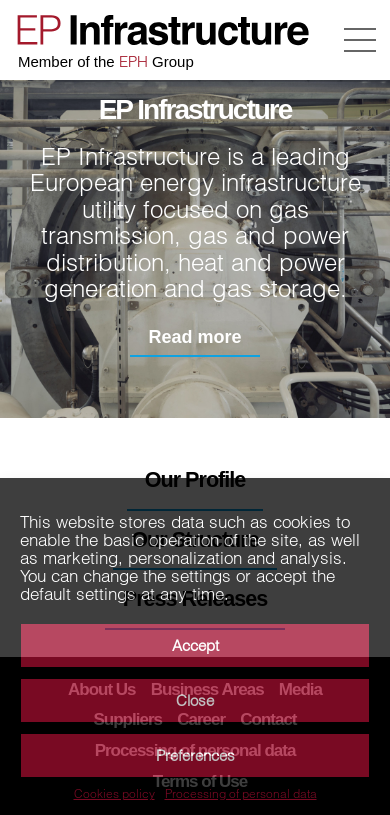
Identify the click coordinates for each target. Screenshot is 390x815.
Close (195, 700)
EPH (133, 61)
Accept (195, 645)
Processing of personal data (241, 794)
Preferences (195, 755)
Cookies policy (114, 794)
